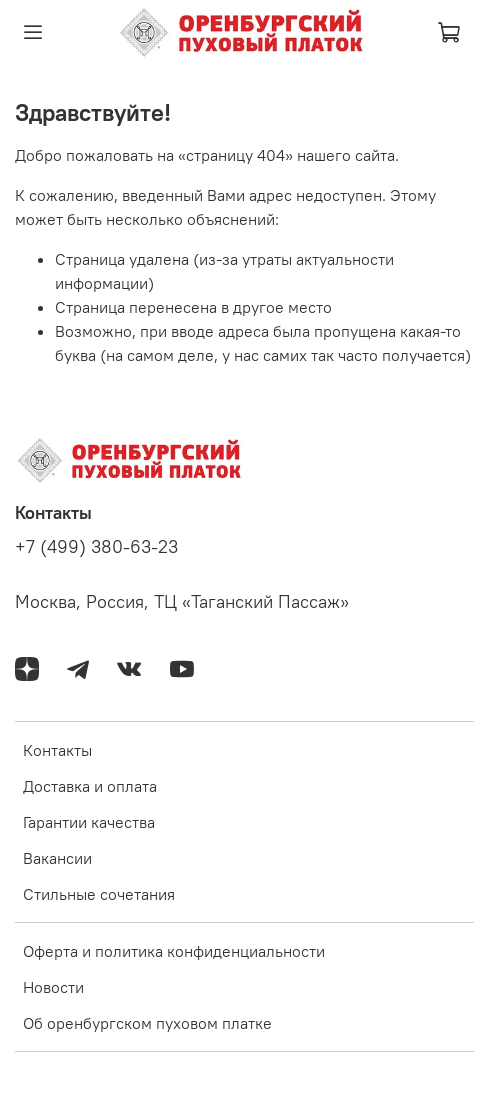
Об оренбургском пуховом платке (147, 1023)
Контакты (57, 750)
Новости (53, 987)
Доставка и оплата (90, 786)
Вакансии (57, 858)
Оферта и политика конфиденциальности (174, 951)
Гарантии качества (89, 822)
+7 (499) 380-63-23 (96, 547)
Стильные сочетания (99, 894)
